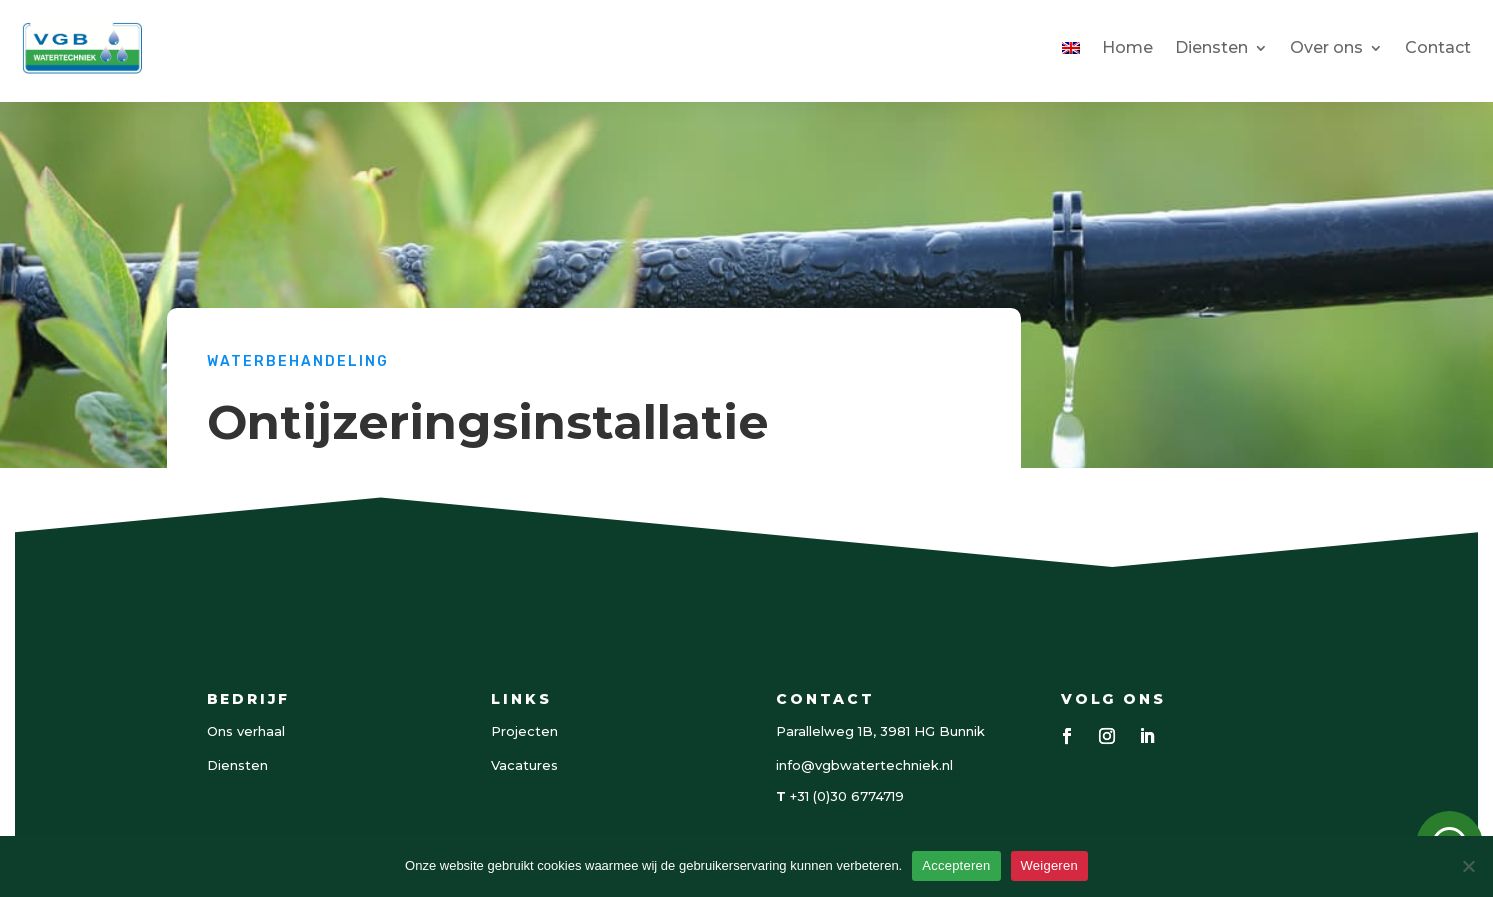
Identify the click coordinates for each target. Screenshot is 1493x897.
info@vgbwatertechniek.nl (864, 765)
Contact (1438, 47)
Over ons (1326, 47)
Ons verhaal (246, 731)
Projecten (524, 731)
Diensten (1211, 47)
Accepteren (956, 865)
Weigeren (1049, 865)
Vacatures (524, 765)
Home (1127, 47)
